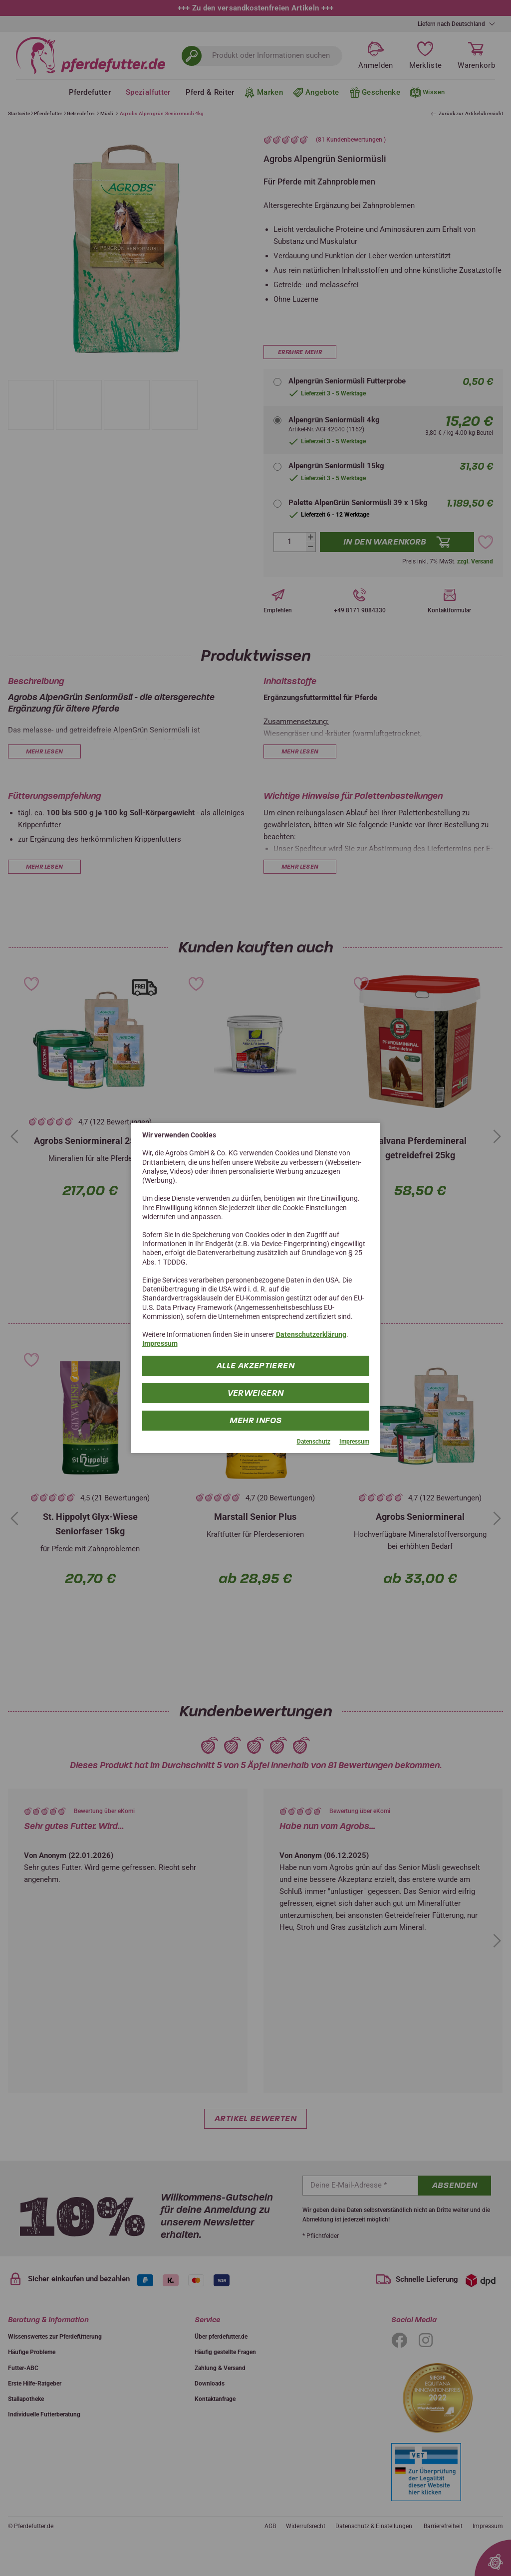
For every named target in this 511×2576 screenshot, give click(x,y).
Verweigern (256, 1392)
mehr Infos (256, 1420)
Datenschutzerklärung (311, 1334)
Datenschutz (313, 1441)
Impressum (160, 1343)
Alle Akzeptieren (255, 1365)
